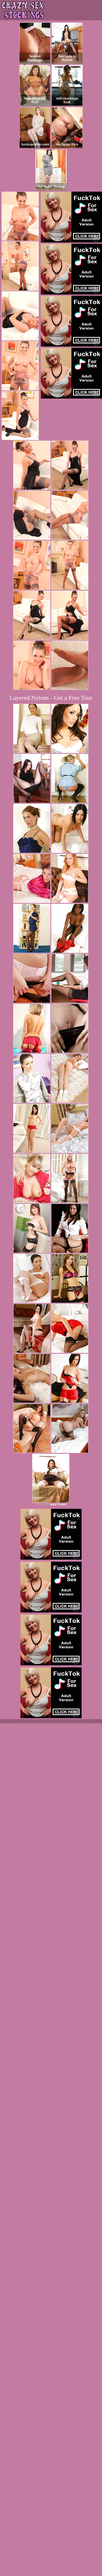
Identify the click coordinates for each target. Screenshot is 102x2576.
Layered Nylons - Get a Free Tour (51, 697)
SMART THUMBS (58, 1505)
